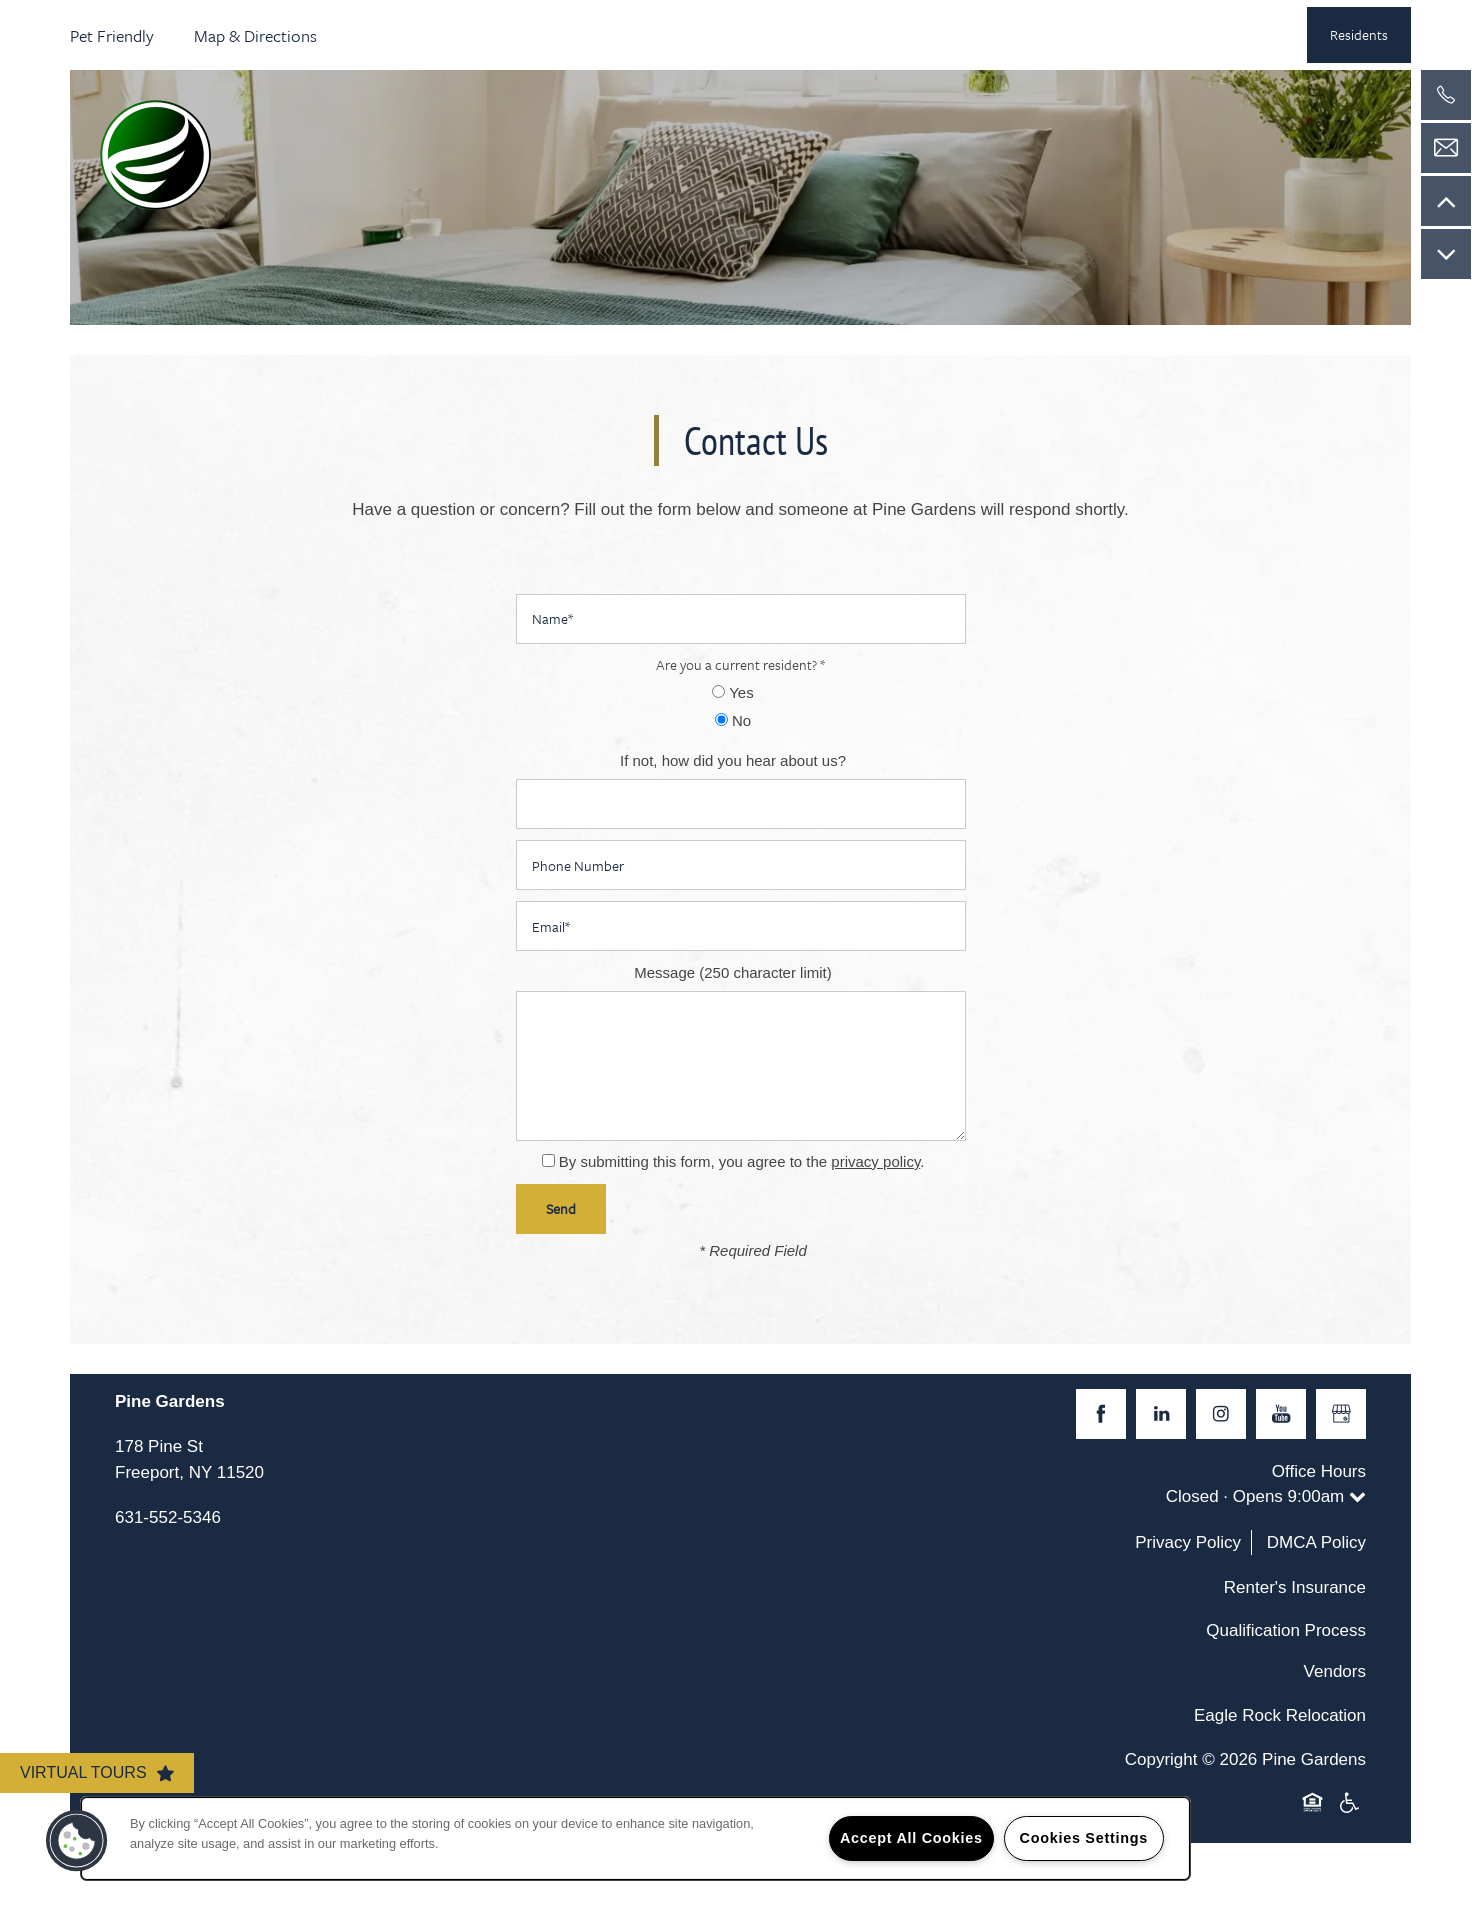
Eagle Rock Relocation (1280, 1715)
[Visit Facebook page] (1101, 1414)
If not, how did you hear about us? (733, 760)
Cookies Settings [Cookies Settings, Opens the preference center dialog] (1084, 1838)
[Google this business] (1341, 1414)
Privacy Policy (1188, 1542)
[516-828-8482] (1446, 95)
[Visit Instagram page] (1221, 1414)
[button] (1359, 35)
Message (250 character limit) (733, 972)
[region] (635, 1838)
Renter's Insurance (1295, 1587)
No (733, 720)
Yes (732, 692)
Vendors (1335, 1671)
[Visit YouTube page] (1281, 1414)
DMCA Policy (1316, 1542)
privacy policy (875, 1161)
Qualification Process (1286, 1630)
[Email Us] (1446, 148)
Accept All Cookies (911, 1838)
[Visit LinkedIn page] (1161, 1414)
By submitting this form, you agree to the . (742, 1161)
